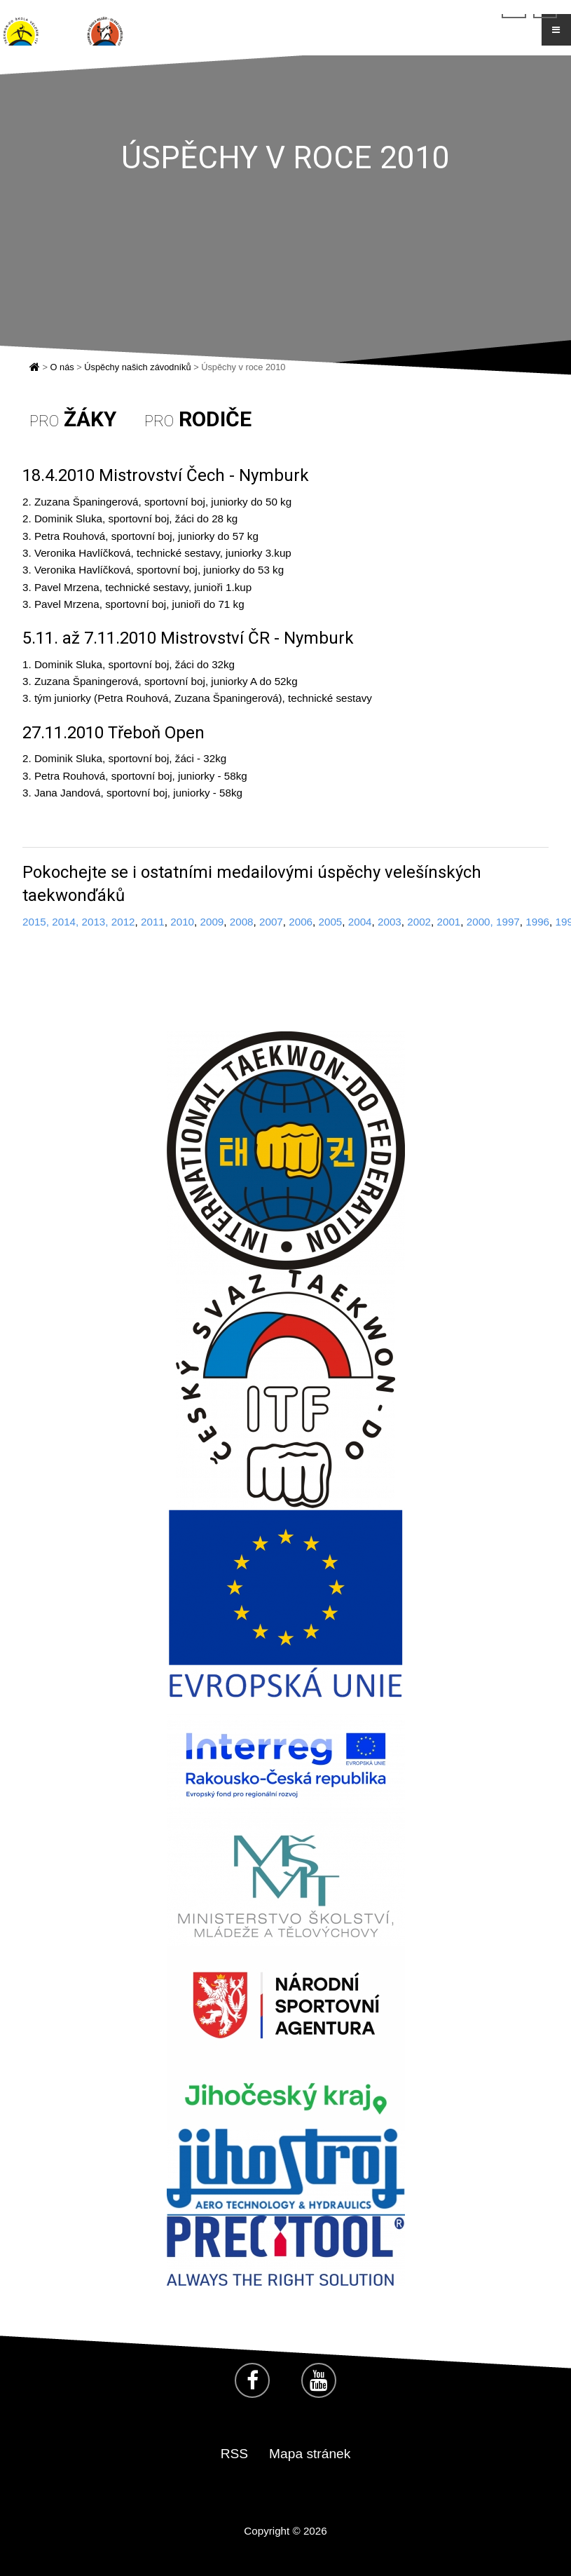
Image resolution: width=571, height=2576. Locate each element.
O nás (62, 367)
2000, (480, 922)
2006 (300, 922)
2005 (330, 922)
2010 (182, 922)
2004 (360, 922)
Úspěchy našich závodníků (137, 367)
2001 (448, 922)
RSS (234, 2453)
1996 (537, 922)
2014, (65, 922)
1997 (508, 922)
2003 (389, 922)
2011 (153, 922)
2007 (271, 922)
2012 (122, 922)
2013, (95, 922)
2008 (242, 922)
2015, (35, 922)
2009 (211, 922)
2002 (419, 922)
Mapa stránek (309, 2453)
